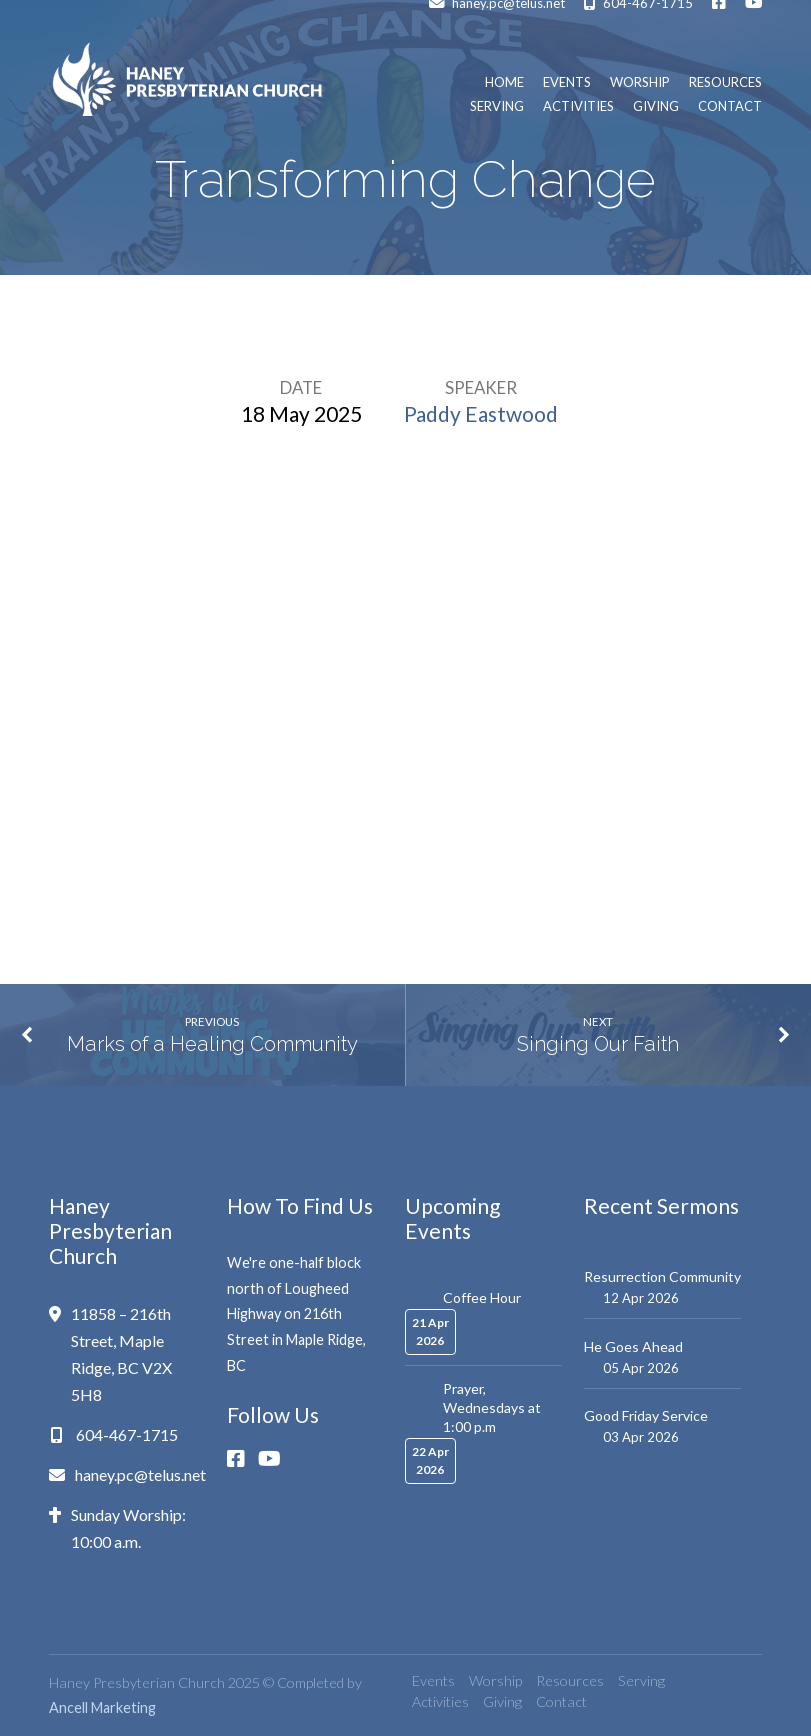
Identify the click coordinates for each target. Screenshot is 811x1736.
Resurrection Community (662, 1276)
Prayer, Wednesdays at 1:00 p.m (492, 1407)
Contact (730, 106)
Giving (656, 106)
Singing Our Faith (598, 1044)
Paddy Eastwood (481, 413)
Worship (640, 82)
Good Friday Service (646, 1415)
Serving (497, 106)
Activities (578, 106)
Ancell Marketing (102, 1707)
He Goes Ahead (633, 1346)
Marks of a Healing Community (212, 1044)
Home (504, 82)
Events (567, 82)
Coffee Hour (482, 1297)
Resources (725, 82)
